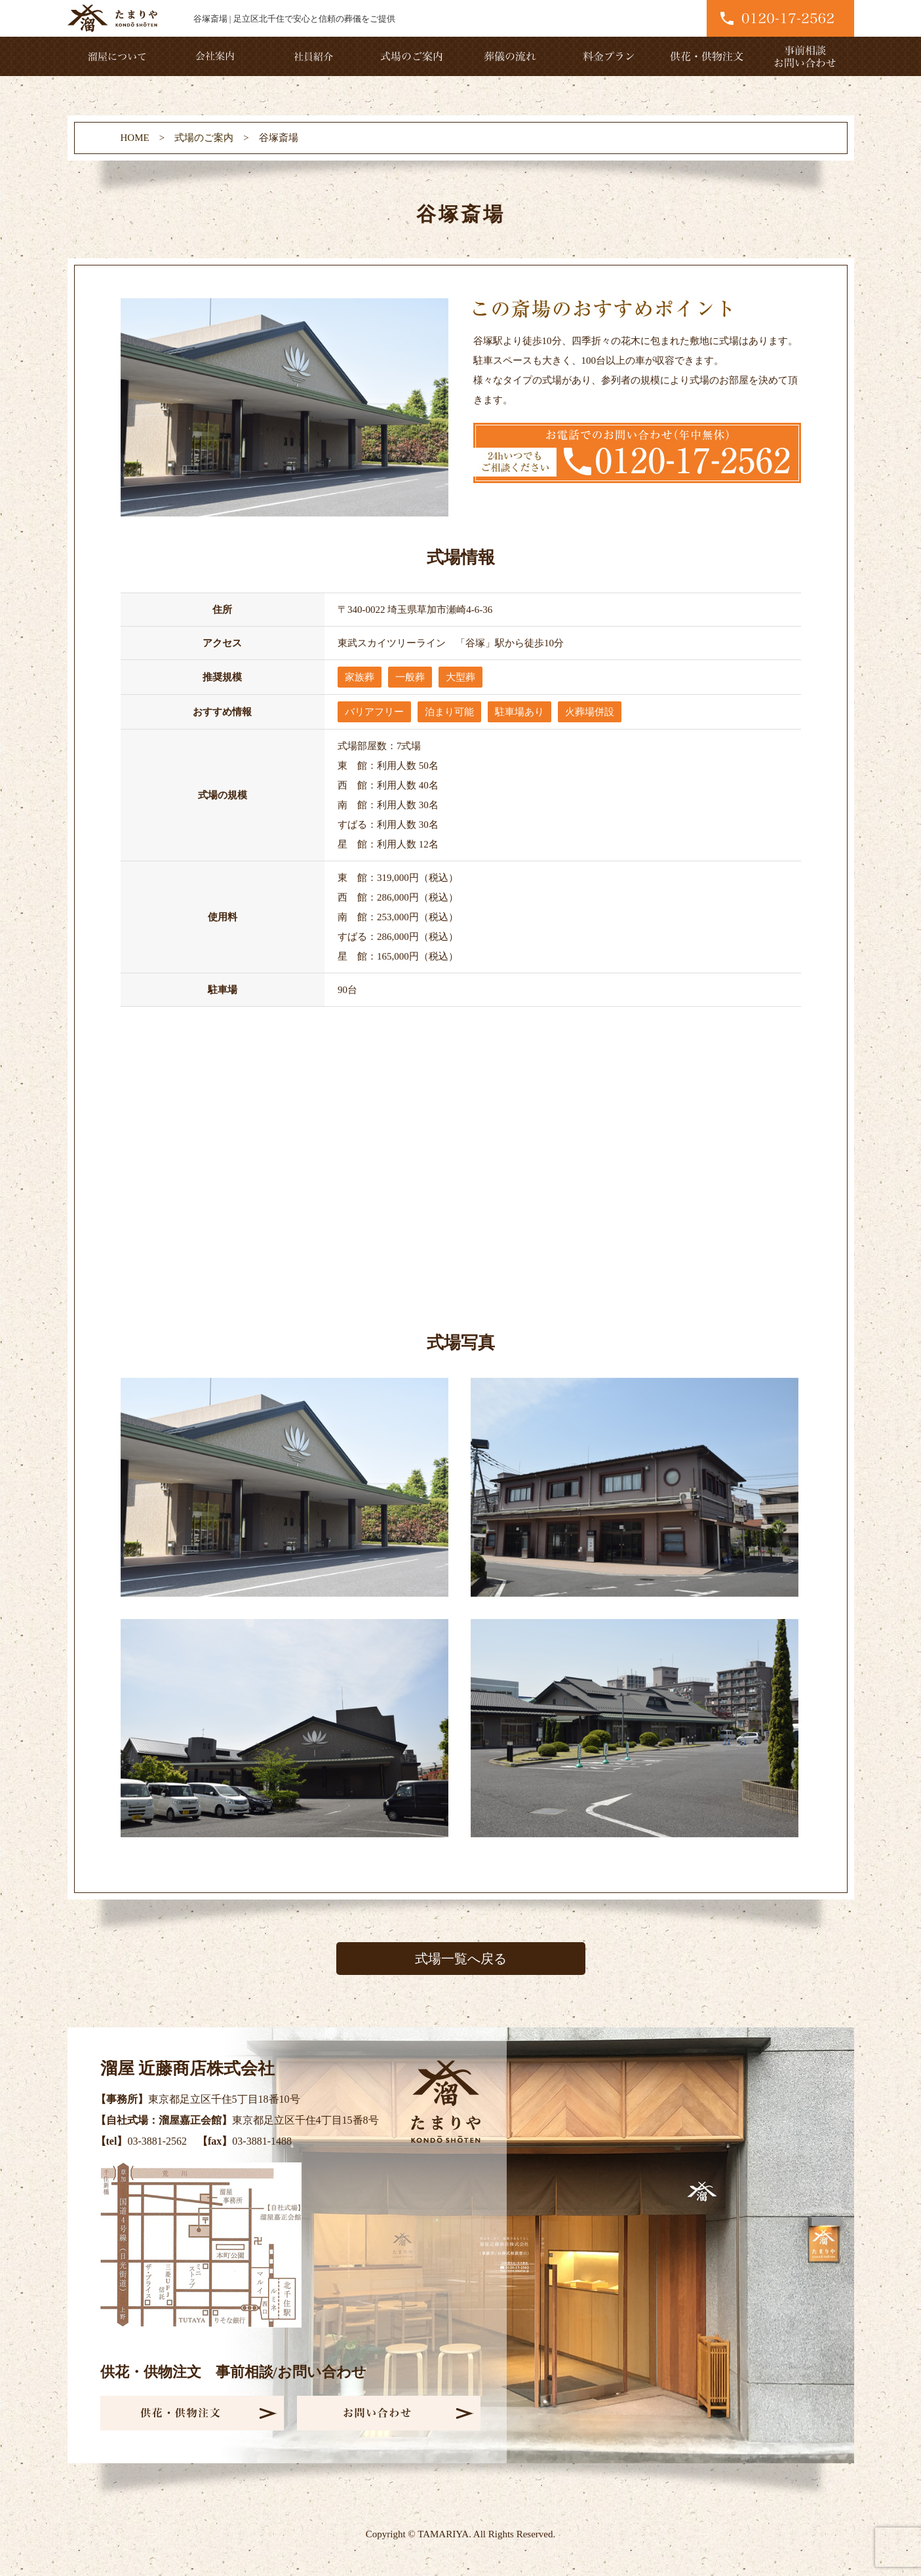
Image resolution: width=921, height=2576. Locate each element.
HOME (135, 137)
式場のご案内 (203, 137)
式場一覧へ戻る (461, 1958)
